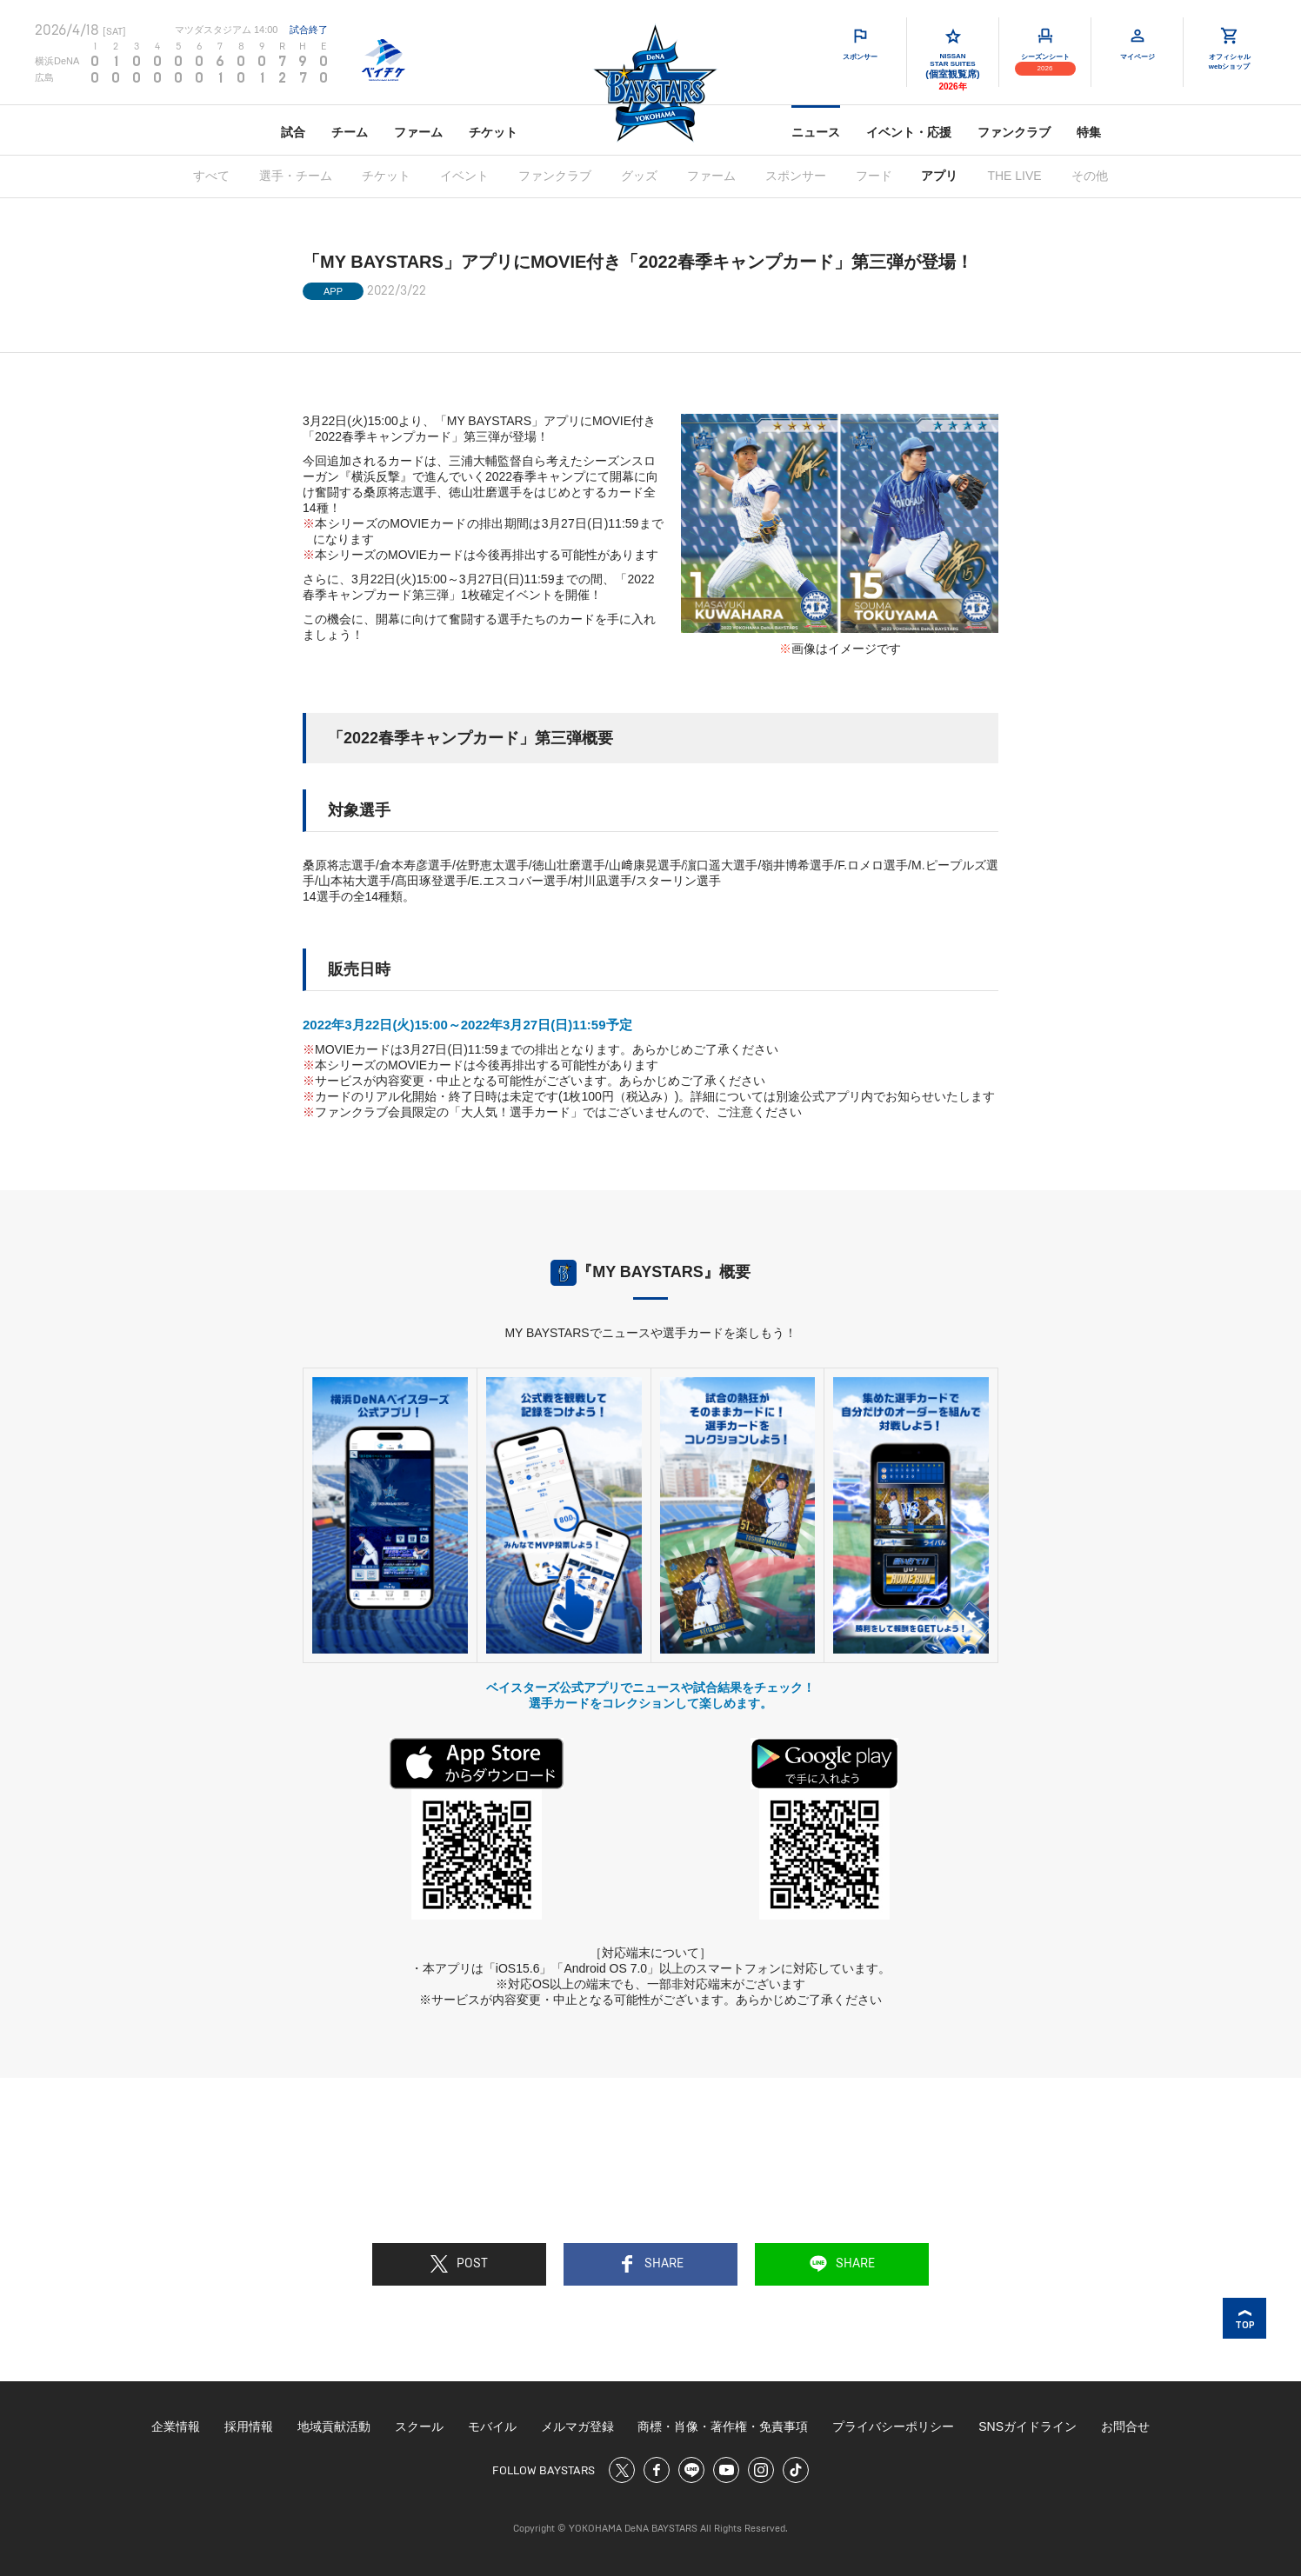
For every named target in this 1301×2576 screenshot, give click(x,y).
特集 (1089, 132)
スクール (419, 2426)
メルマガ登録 (577, 2426)
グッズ (639, 176)
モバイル (492, 2426)
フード (874, 176)
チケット (493, 132)
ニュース (815, 132)
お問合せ (1125, 2426)
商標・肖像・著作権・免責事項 (722, 2426)
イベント (464, 176)
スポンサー (795, 176)
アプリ (939, 176)
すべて (211, 176)
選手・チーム (295, 176)
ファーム (418, 132)
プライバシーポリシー (893, 2426)
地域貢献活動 (333, 2426)
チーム (349, 132)
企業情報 (175, 2426)
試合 (293, 132)
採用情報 (248, 2426)
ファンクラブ (1014, 132)
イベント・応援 (908, 132)
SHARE (651, 2264)
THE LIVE (1014, 176)
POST (459, 2264)
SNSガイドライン (1027, 2426)
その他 (1089, 176)
